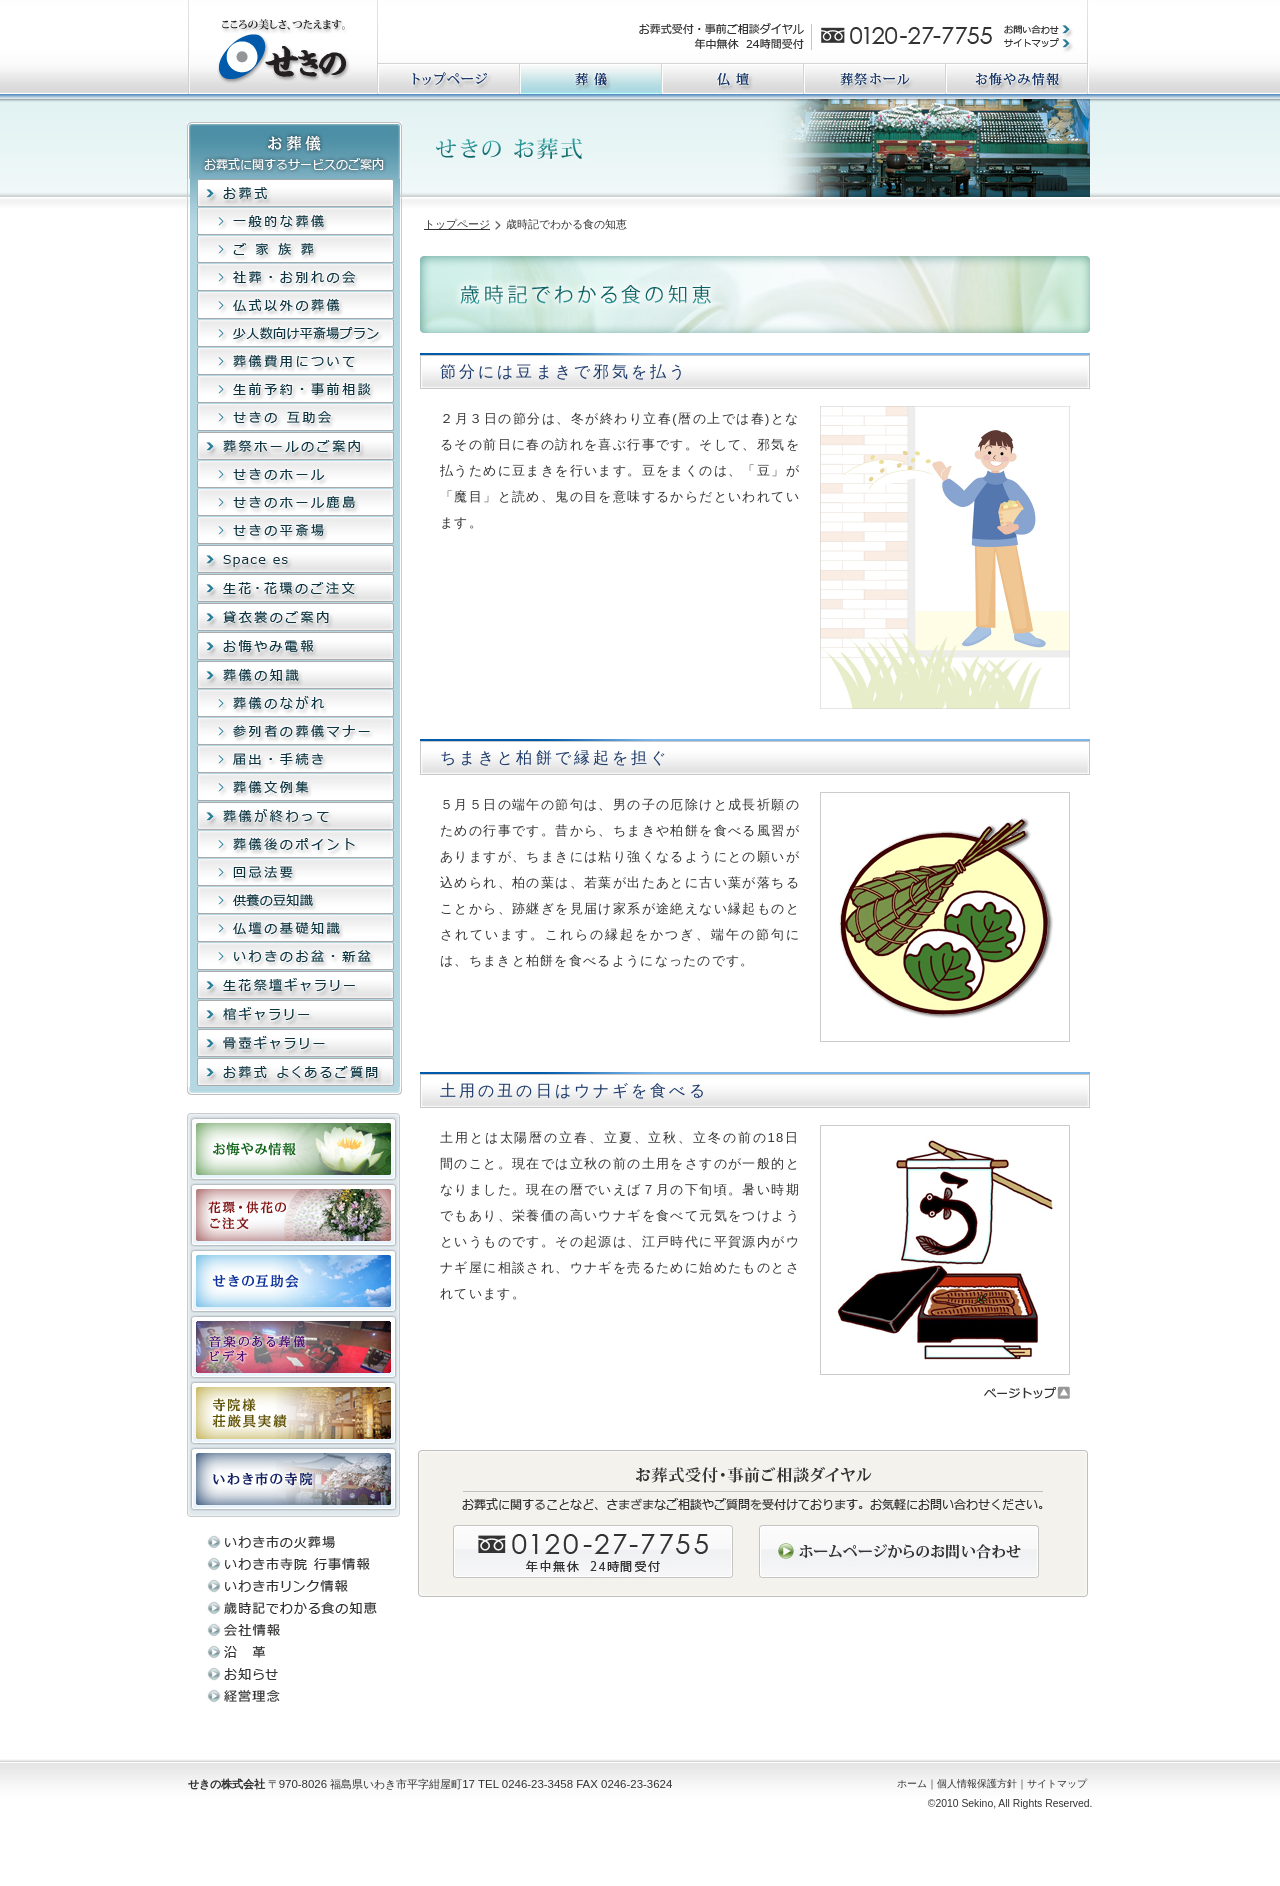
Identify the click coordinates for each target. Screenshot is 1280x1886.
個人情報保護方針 (977, 1783)
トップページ (457, 224)
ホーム (912, 1783)
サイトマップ (1057, 1783)
